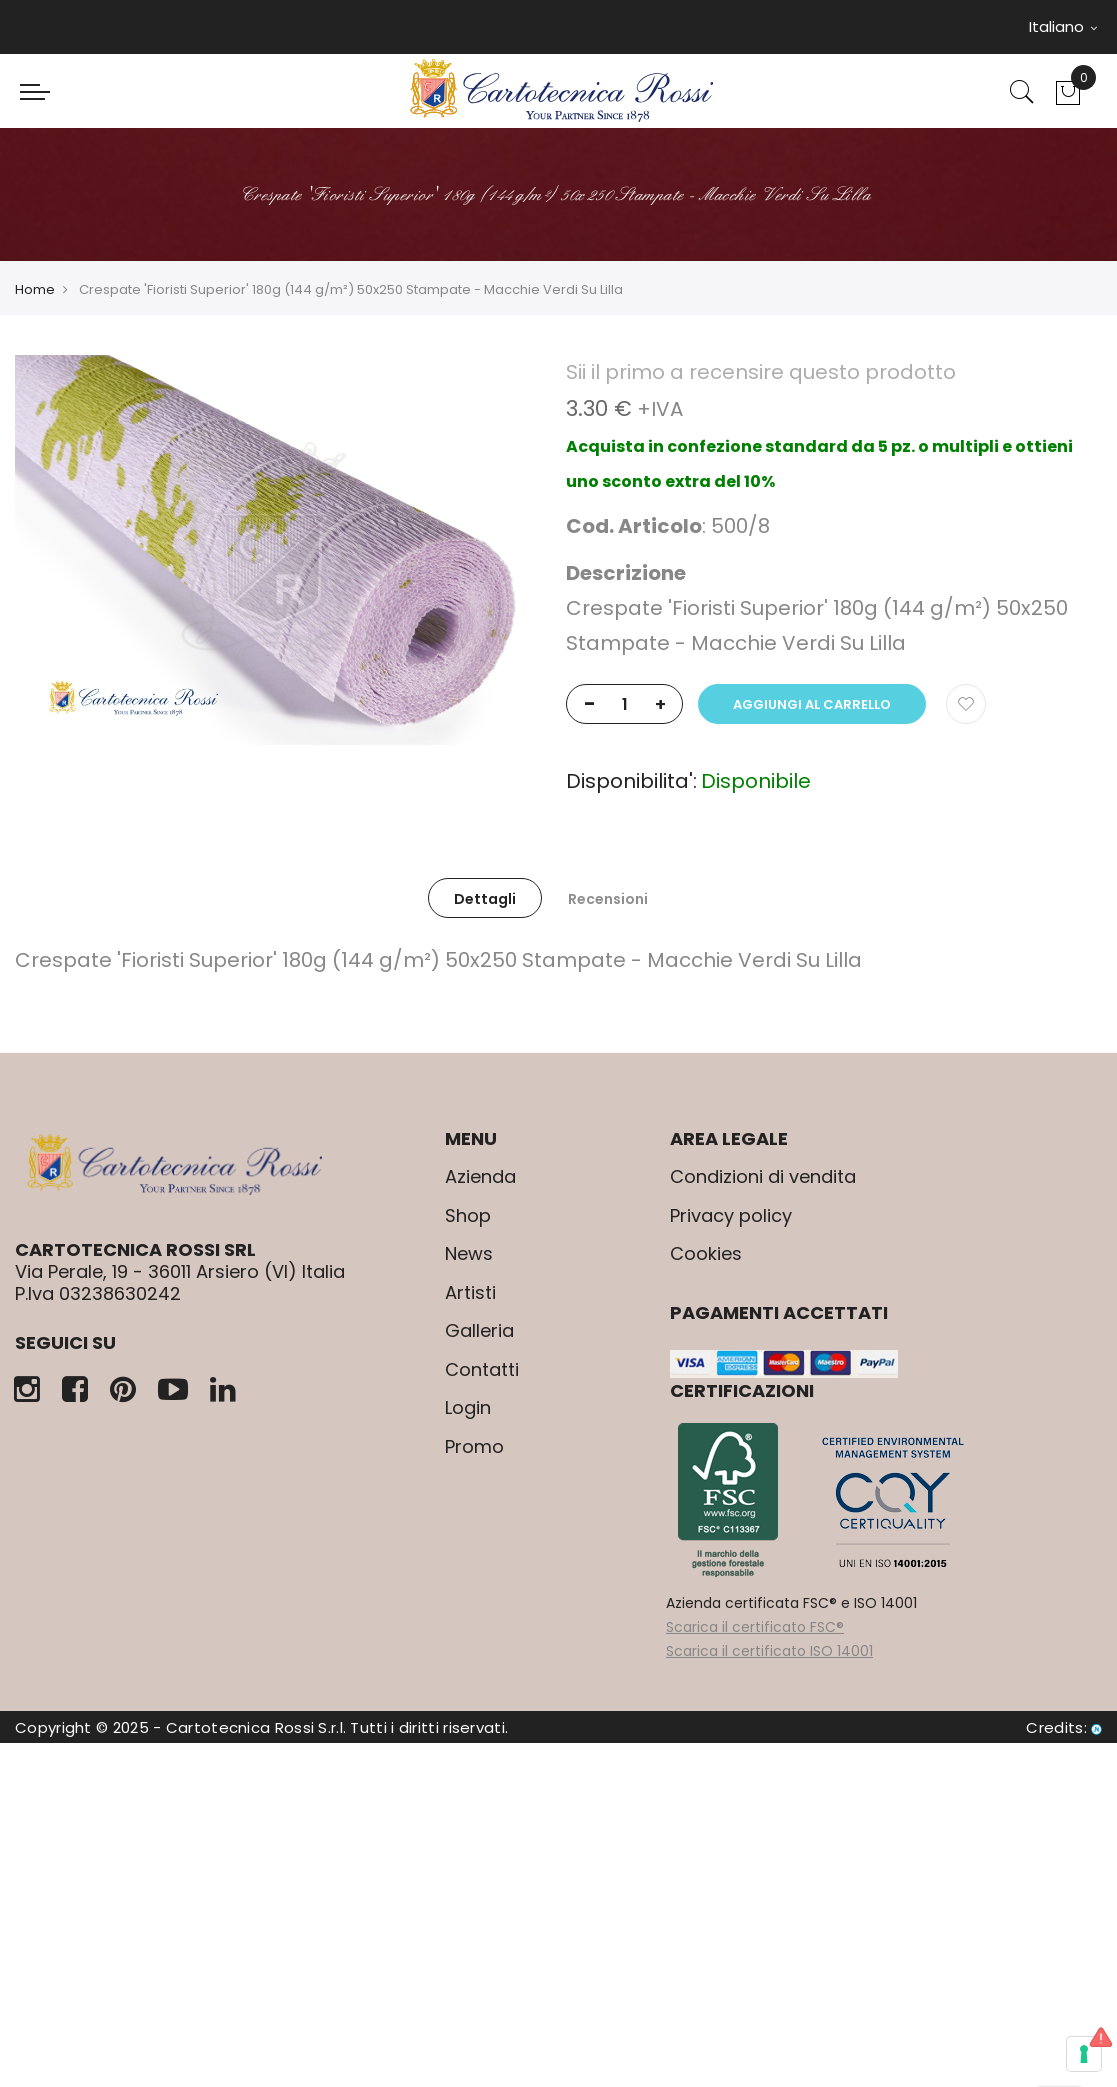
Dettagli (485, 899)
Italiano (1063, 26)
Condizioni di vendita (763, 1176)
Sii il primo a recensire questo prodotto (761, 372)
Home (35, 289)
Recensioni (608, 899)
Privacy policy (731, 1215)
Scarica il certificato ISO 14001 (769, 1651)
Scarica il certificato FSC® (755, 1627)
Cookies (706, 1253)
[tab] (485, 898)
